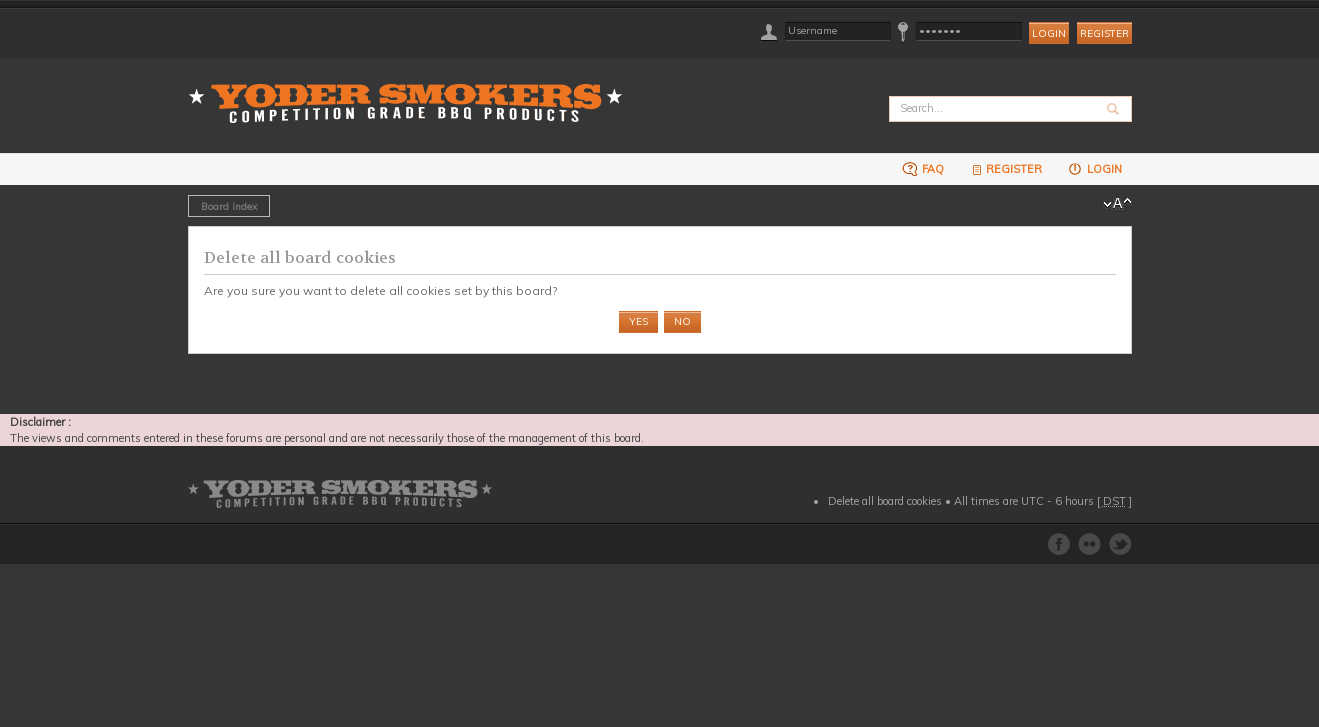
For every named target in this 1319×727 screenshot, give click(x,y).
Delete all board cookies (885, 501)
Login (1094, 168)
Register (1104, 33)
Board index (229, 206)
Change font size (1117, 204)
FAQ (923, 168)
